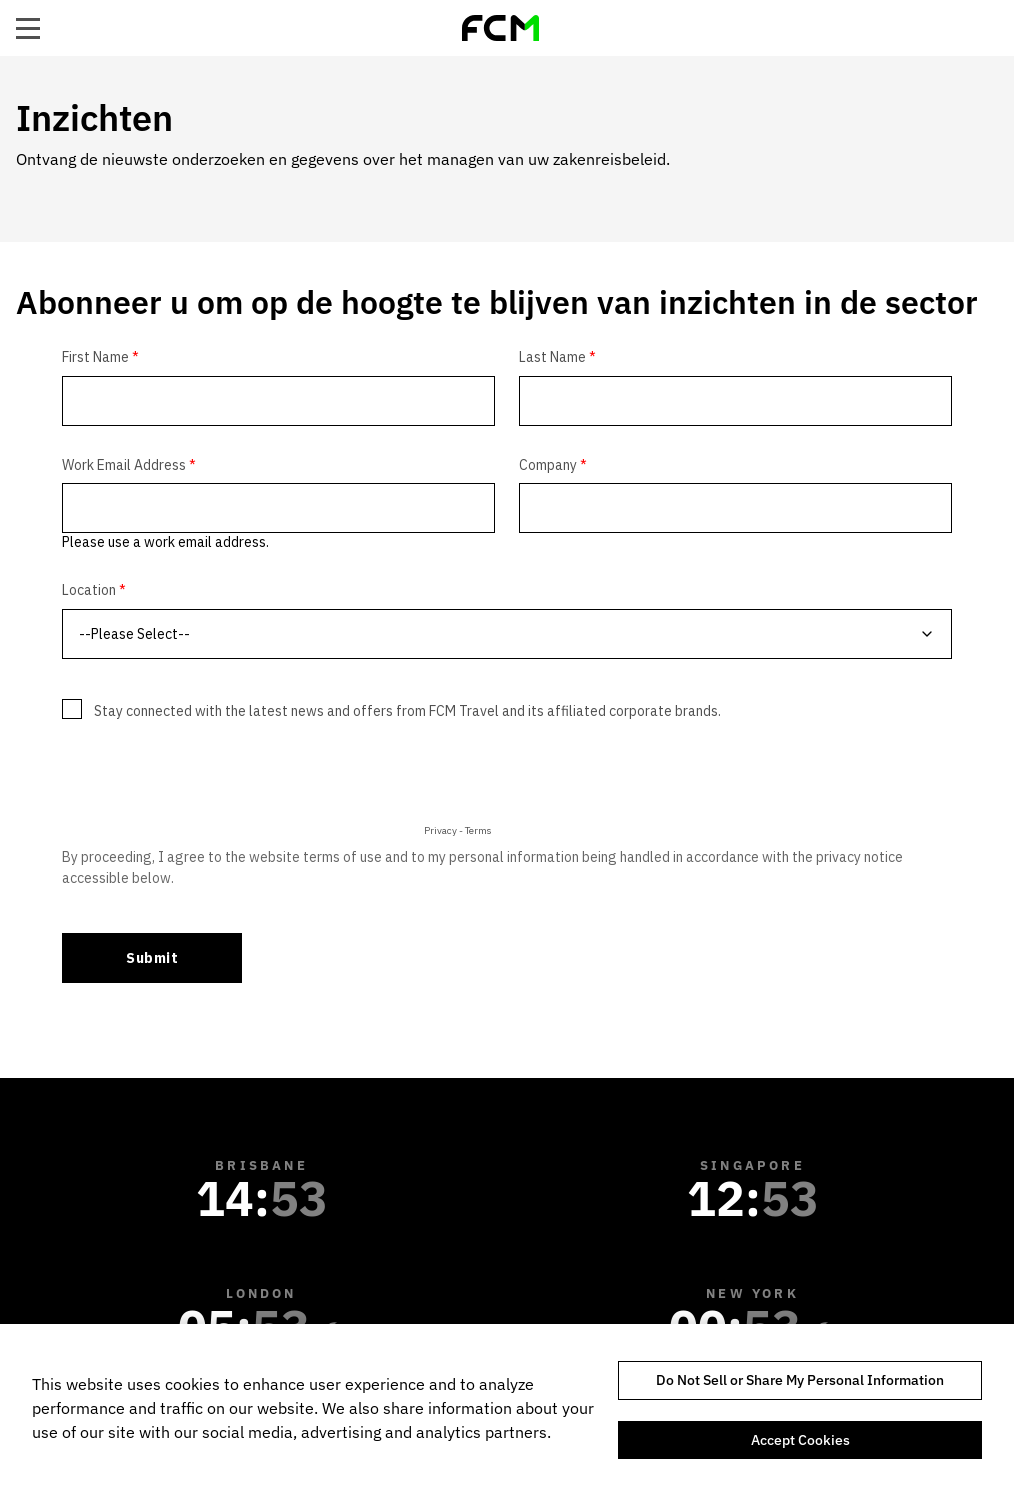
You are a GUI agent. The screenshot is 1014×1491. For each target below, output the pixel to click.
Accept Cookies (800, 1440)
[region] (507, 1407)
